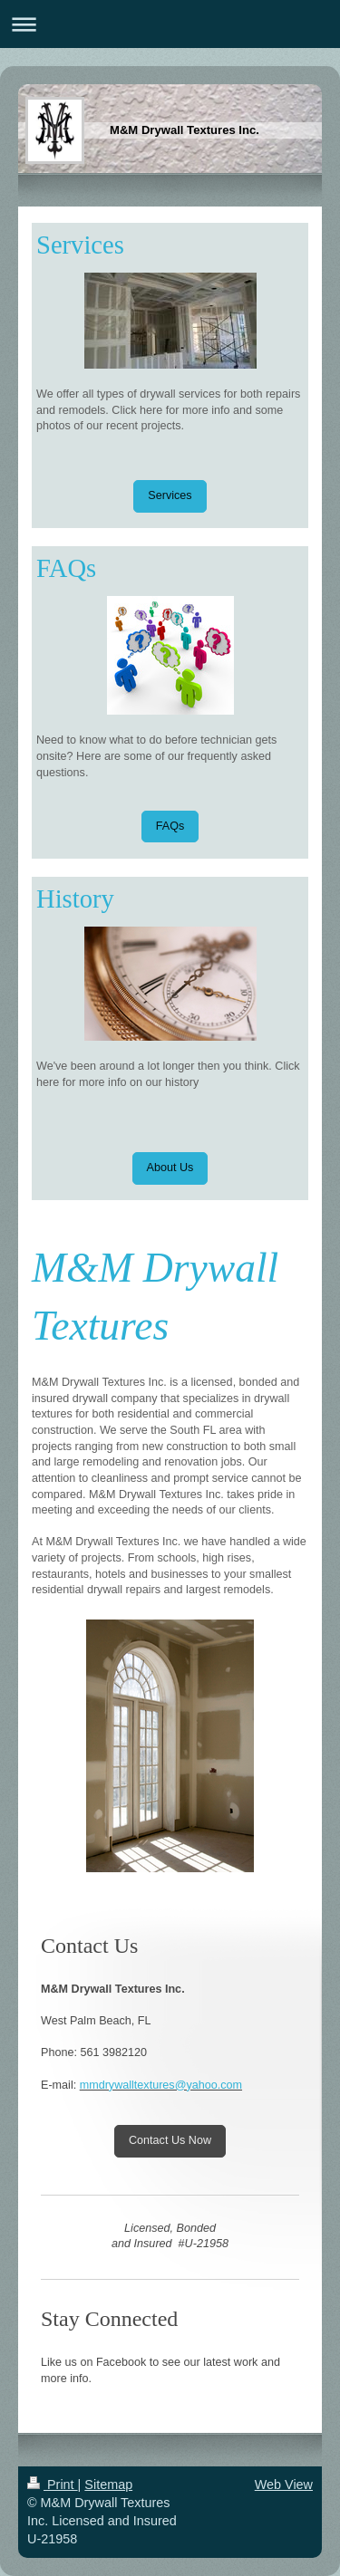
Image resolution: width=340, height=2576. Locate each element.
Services (169, 495)
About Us (170, 1167)
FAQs (170, 826)
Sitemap (108, 2484)
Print (52, 2484)
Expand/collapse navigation (170, 24)
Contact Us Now (170, 2140)
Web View (284, 2484)
